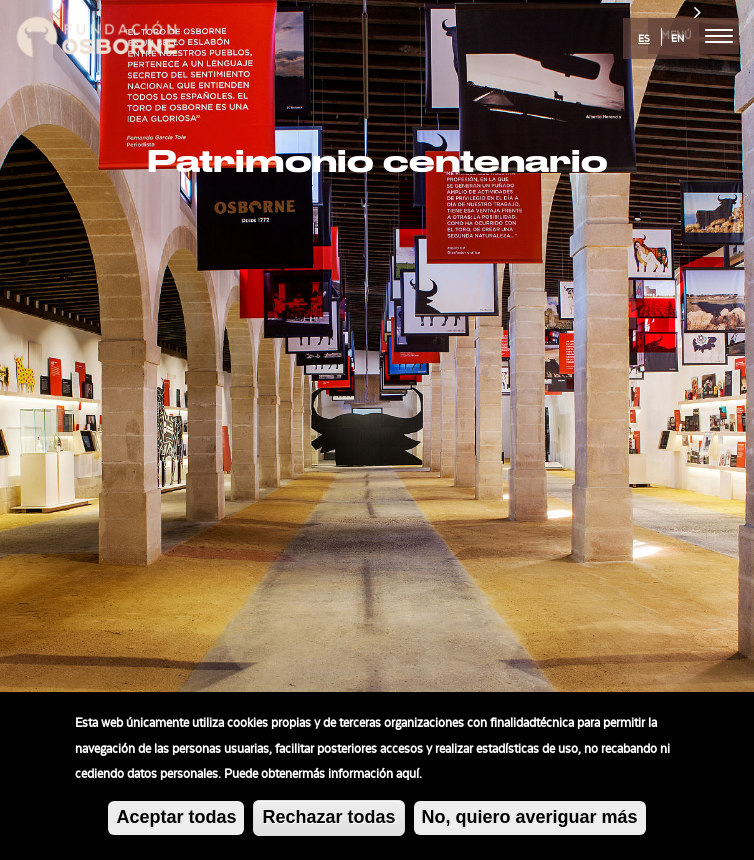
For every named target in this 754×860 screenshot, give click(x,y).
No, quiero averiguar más (530, 822)
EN (677, 39)
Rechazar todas (328, 823)
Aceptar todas (176, 823)
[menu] (719, 36)
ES (644, 39)
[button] (56, 430)
